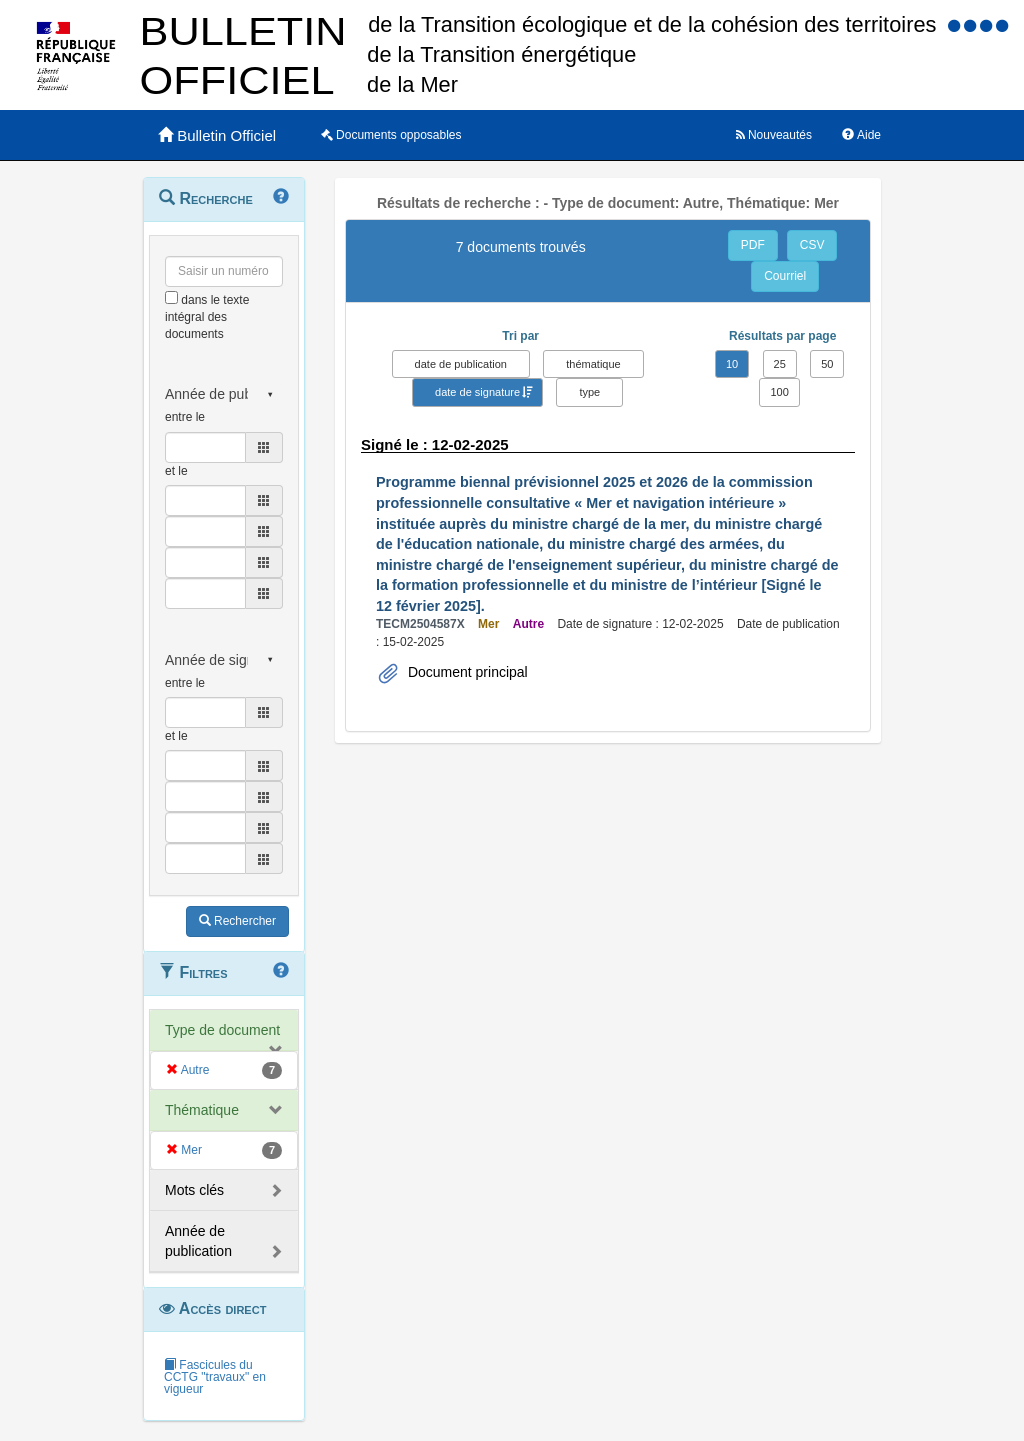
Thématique (202, 1110)
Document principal (466, 672)
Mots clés (194, 1190)
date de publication (461, 364)
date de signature (477, 392)
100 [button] (779, 392)
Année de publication (198, 1241)
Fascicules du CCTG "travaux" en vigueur (215, 1377)
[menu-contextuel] (171, 297)
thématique (593, 364)
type (589, 392)
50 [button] (827, 364)
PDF (753, 245)
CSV (812, 245)
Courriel (785, 276)
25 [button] (780, 364)
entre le (185, 417)
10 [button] (732, 364)
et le (176, 471)
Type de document (222, 1030)
